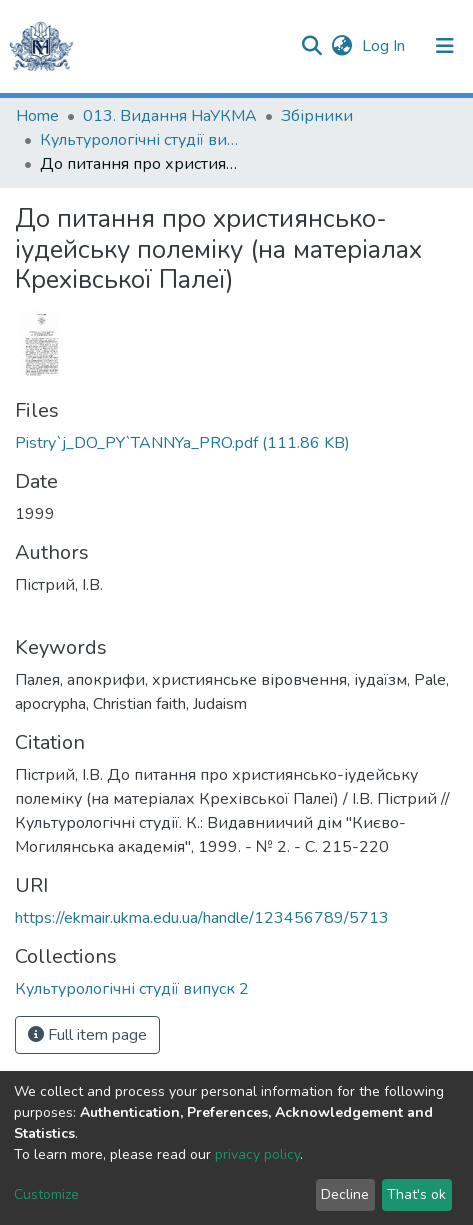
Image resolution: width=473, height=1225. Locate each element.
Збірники (317, 116)
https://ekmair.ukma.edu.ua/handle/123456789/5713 (202, 918)
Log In (385, 46)
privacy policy (257, 1154)
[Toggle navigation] (445, 46)
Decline (345, 1194)
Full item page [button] (87, 1035)
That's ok (416, 1194)
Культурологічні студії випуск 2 (140, 140)
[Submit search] (311, 46)
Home (37, 116)
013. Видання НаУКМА (170, 116)
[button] (341, 46)
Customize (46, 1194)
